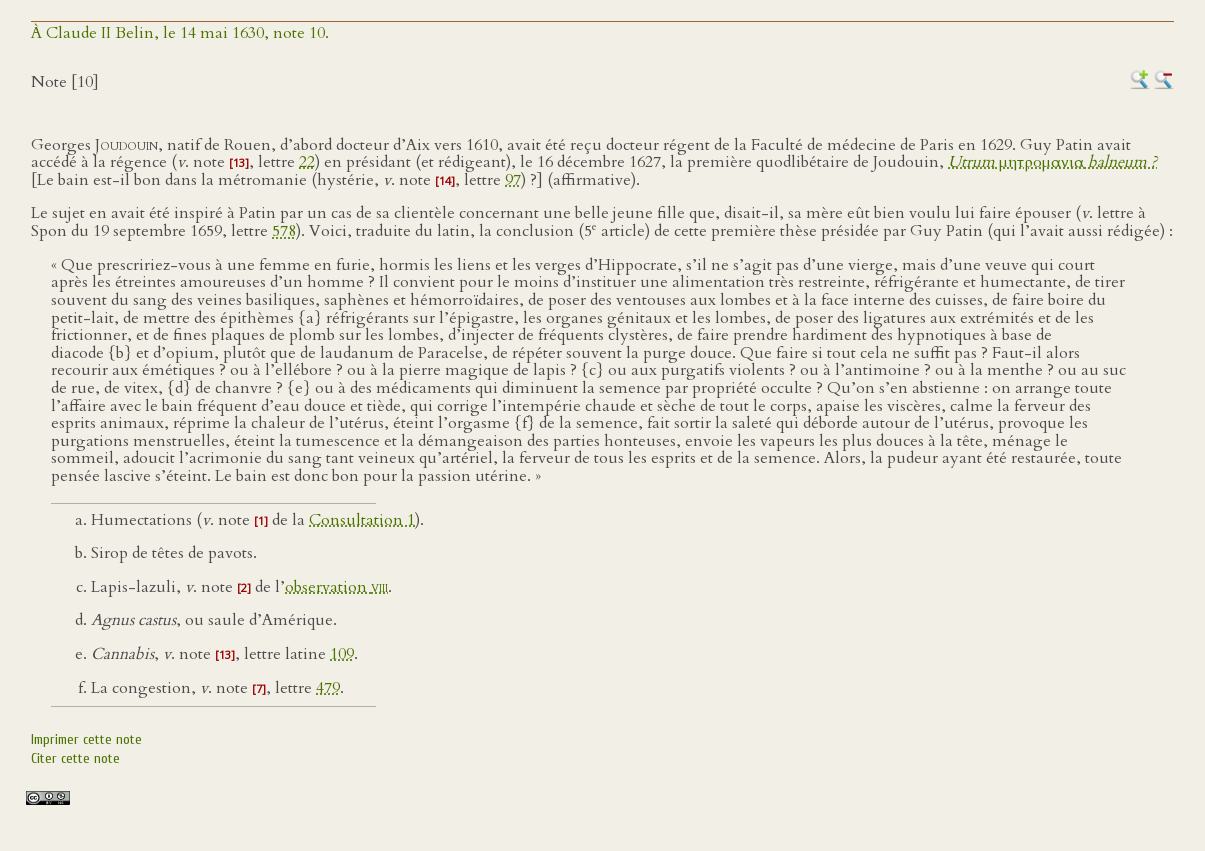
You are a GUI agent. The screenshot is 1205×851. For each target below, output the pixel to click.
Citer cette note (75, 758)
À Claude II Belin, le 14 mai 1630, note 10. (180, 33)
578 (284, 231)
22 (307, 162)
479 (328, 688)
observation (336, 587)
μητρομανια (1052, 162)
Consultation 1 (362, 520)
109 (342, 654)
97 (513, 180)
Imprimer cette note (86, 739)
